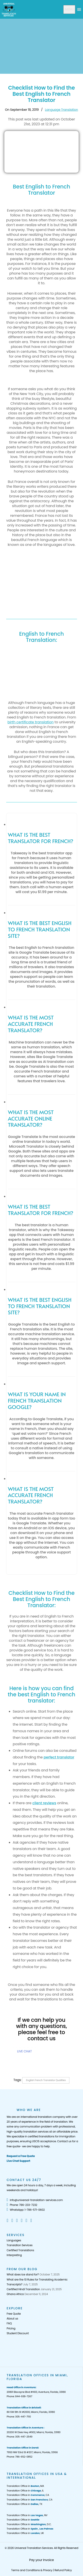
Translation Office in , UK (25, 2533)
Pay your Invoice (41, 2560)
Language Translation (61, 109)
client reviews (44, 1803)
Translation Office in (23, 2519)
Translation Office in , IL (25, 2490)
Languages (14, 2240)
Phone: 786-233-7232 (22, 2205)
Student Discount (18, 2333)
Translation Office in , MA (25, 2486)
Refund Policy (63, 2570)
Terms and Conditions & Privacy (31, 2570)
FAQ (9, 2323)
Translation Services (20, 2245)
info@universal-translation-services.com (35, 2200)
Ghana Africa (15, 2294)
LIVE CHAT (24, 2051)
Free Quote (14, 2314)
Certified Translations (20, 2250)
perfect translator (59, 1757)
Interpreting (14, 2255)
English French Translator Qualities (46, 2080)
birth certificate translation (31, 722)
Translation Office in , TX (24, 2504)
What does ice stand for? (23, 2274)
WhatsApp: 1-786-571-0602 (26, 2210)
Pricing (11, 2328)
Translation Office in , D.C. (29, 2524)
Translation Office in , (30, 2528)
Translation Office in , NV (27, 2515)
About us (12, 2318)
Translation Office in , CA (28, 2495)
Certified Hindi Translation (23, 2289)
